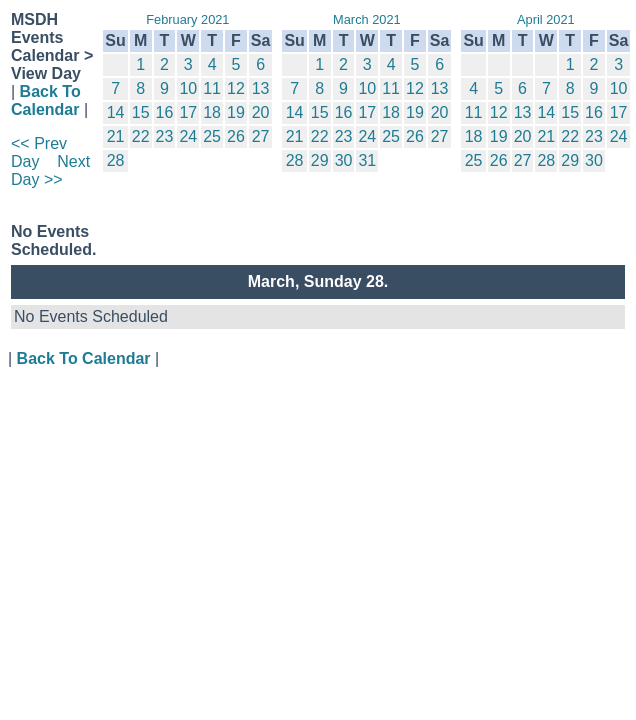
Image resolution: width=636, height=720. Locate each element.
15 (141, 112)
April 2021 (546, 19)
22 (141, 136)
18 (212, 112)
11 (212, 88)
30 (344, 160)
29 (320, 160)
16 (165, 112)
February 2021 (187, 19)
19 (236, 112)
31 (367, 160)
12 (236, 88)
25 (212, 136)
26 (236, 136)
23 (165, 136)
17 (188, 112)
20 (261, 112)
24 (188, 136)
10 (188, 88)
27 (261, 136)
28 (116, 160)
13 (261, 88)
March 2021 (367, 19)
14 (116, 112)
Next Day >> (50, 170)
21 (116, 136)
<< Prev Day (39, 152)
